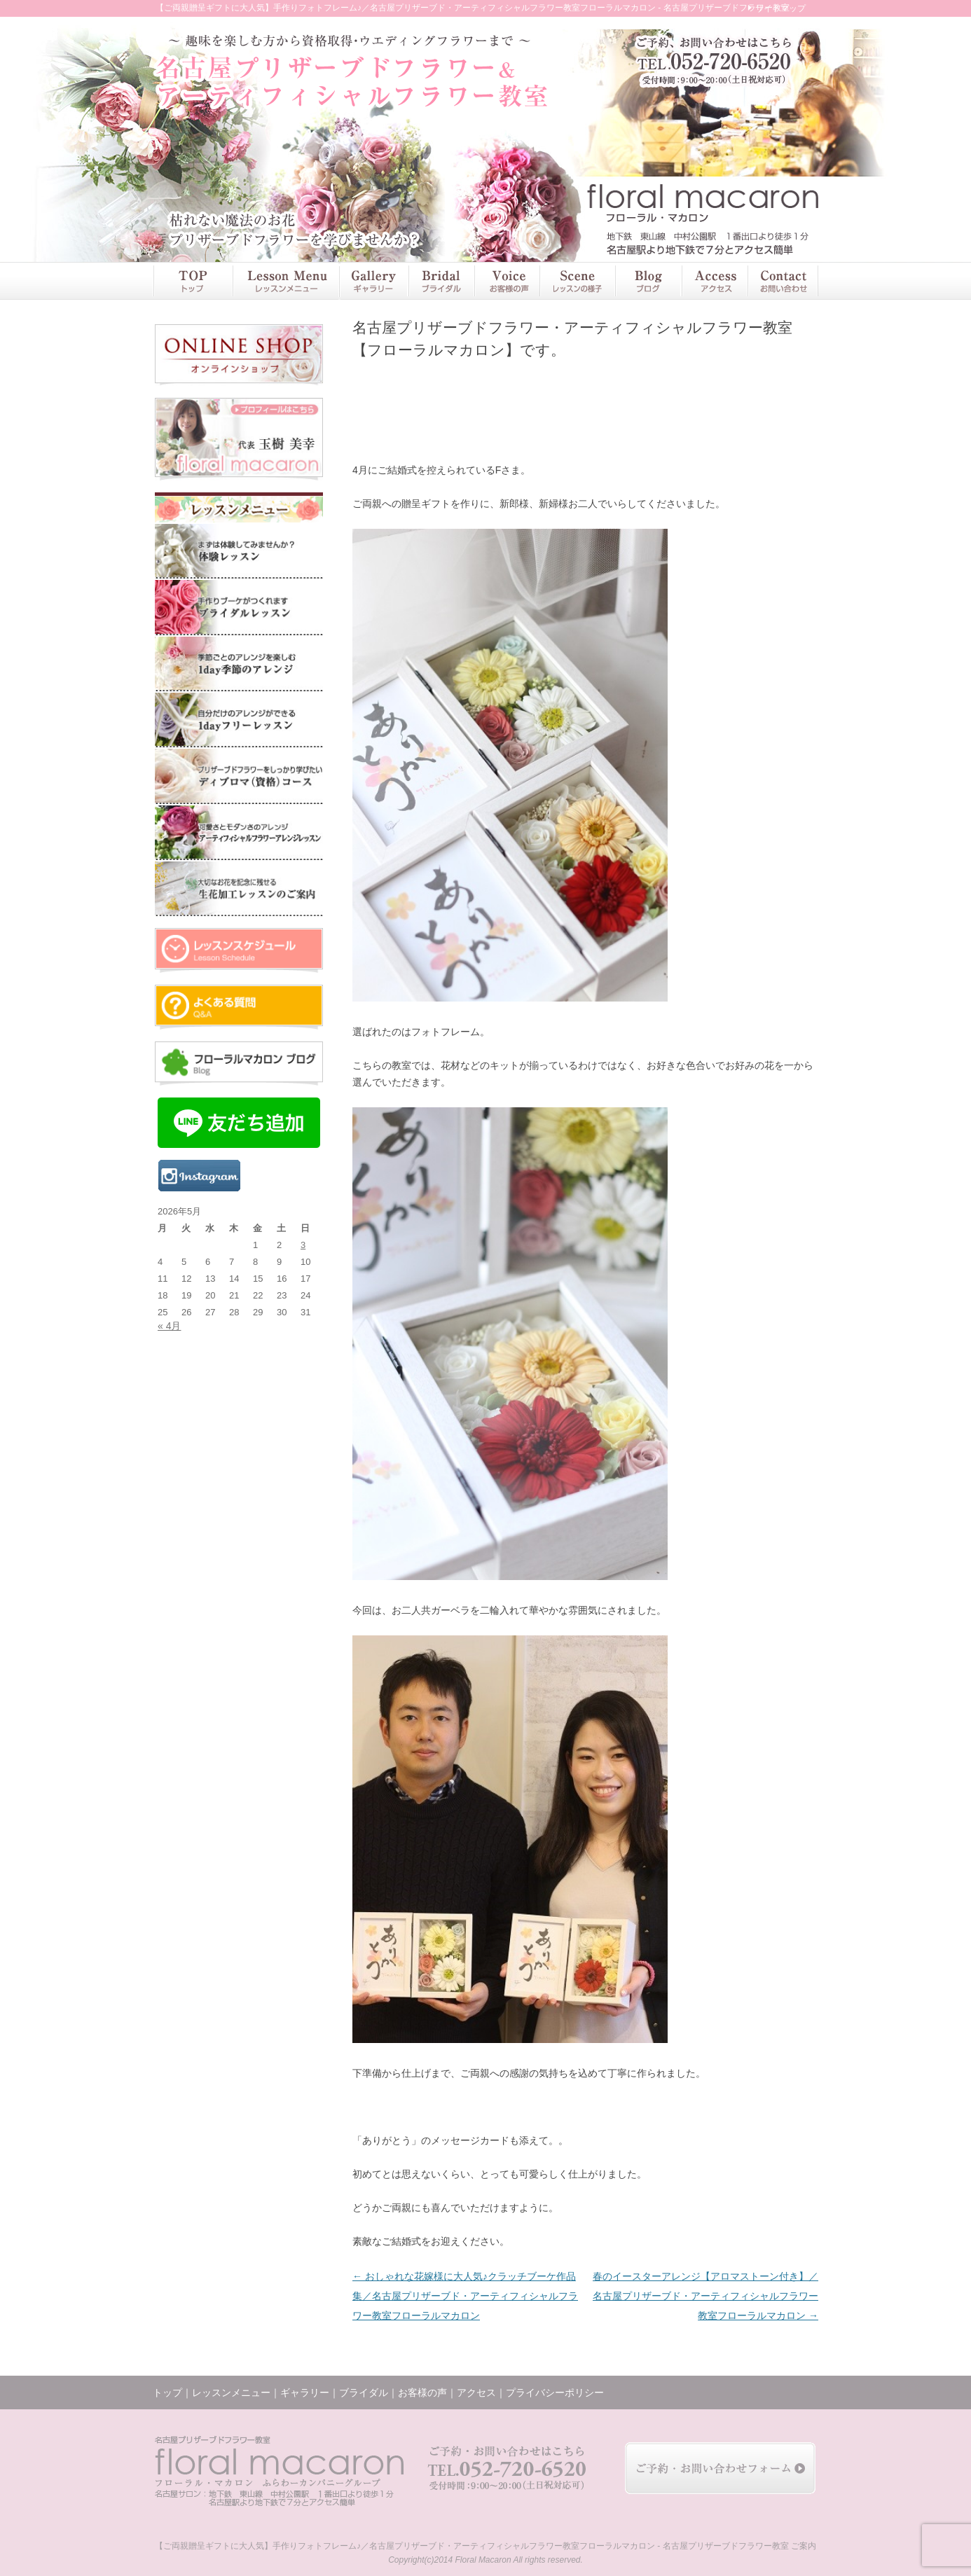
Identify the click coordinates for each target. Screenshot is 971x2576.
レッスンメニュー (285, 281)
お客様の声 (506, 281)
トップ (192, 281)
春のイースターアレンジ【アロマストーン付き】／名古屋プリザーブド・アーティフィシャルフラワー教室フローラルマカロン (705, 2296)
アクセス (714, 281)
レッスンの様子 (577, 281)
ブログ (648, 281)
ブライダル (441, 281)
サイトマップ (780, 8)
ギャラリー (373, 281)
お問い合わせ (782, 281)
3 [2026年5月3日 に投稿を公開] (303, 1245)
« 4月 (169, 1325)
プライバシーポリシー (555, 2392)
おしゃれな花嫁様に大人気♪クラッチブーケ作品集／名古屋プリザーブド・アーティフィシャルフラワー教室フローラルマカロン (465, 2296)
